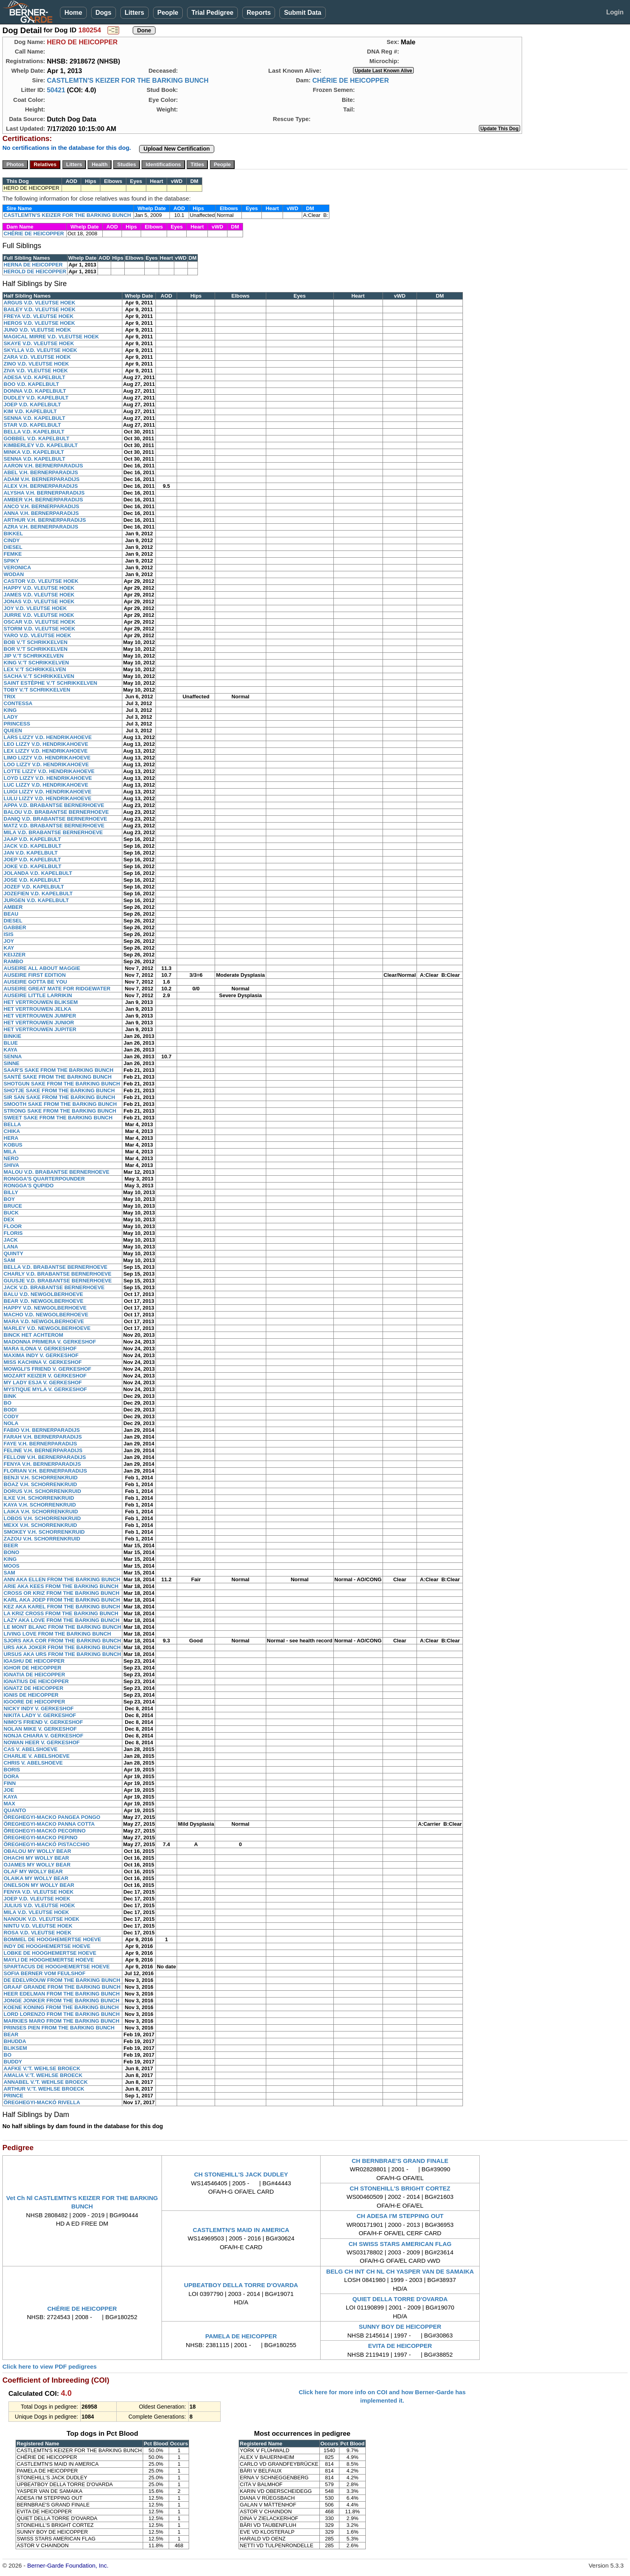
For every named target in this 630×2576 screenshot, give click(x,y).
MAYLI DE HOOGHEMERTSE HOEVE (49, 1960)
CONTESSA (18, 703)
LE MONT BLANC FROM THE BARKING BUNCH (62, 1627)
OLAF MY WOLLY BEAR (33, 1871)
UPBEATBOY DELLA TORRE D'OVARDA (241, 2285)
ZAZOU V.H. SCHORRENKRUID (42, 1539)
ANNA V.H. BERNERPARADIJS (41, 513)
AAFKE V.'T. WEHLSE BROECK (42, 2068)
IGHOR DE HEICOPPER (32, 1668)
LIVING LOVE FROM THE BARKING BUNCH (57, 1634)
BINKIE (12, 1036)
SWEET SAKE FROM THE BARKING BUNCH (58, 1118)
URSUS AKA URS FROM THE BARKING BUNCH (62, 1654)
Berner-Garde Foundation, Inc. (67, 2565)
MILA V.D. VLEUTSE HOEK (36, 1912)
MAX (9, 1804)
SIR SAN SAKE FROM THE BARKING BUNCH (59, 1097)
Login (615, 12)
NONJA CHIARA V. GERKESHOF (43, 1736)
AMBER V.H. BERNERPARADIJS (43, 500)
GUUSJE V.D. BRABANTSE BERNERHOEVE (58, 1281)
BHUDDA (15, 2041)
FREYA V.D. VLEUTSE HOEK (39, 316)
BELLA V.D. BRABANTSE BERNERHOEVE (56, 1267)
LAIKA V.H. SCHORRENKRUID (41, 1512)
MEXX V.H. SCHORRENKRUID (40, 1525)
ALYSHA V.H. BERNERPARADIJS (44, 493)
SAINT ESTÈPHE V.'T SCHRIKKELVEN (50, 683)
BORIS (12, 1770)
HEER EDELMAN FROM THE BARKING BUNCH (62, 1994)
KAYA (10, 1050)
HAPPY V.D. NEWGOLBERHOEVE (45, 1308)
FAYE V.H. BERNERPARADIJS (40, 1444)
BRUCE (13, 1206)
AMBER (13, 907)
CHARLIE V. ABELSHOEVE (37, 1756)
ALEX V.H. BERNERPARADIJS (41, 486)
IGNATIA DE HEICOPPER (34, 1675)
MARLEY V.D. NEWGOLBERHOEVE (47, 1328)
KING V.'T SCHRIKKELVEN (36, 663)
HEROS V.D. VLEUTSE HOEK (39, 323)
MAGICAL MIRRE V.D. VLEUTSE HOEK (51, 337)
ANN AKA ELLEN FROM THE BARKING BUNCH (62, 1579)
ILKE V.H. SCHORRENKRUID (39, 1498)
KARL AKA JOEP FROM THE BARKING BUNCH (62, 1600)
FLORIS (13, 1233)
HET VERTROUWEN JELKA (38, 1009)
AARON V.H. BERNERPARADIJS (43, 466)
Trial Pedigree (212, 12)
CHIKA (12, 1131)
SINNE (12, 1063)
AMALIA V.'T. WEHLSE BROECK (43, 2075)
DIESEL (13, 547)
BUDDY (13, 2062)
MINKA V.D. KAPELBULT (34, 452)
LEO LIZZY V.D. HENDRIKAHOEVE (46, 744)
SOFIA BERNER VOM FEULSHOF (45, 1973)
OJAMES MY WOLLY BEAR (37, 1865)
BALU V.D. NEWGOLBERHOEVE (43, 1294)
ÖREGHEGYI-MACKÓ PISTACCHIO (47, 1844)
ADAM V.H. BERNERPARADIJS (42, 479)
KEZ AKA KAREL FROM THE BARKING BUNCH (62, 1607)
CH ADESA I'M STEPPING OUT (400, 2215)
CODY (11, 1416)
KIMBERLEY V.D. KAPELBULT (41, 445)
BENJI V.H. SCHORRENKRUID (41, 1478)
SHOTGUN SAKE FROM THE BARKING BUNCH (62, 1084)
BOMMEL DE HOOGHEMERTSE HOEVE (52, 1939)
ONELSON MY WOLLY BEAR (39, 1885)
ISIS (9, 934)
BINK (10, 1396)
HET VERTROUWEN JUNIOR (39, 1023)
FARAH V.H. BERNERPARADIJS (43, 1437)
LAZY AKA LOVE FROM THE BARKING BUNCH (62, 1620)
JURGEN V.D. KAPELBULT (36, 900)
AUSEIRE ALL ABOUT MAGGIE (42, 968)
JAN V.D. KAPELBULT (31, 853)
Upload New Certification (177, 148)
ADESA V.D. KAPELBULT (34, 377)
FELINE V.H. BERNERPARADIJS (43, 1450)
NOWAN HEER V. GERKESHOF (42, 1742)
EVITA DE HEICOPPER (400, 2345)
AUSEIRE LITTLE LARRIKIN (38, 995)
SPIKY (11, 561)
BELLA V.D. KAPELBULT (34, 432)
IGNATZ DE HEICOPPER (33, 1688)
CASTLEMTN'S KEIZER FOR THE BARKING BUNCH (128, 80)
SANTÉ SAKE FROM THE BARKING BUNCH (58, 1077)
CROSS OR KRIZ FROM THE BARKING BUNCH (62, 1593)
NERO (11, 1158)
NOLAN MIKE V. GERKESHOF (40, 1729)
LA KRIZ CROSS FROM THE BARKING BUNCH (61, 1613)
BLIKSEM (15, 2048)
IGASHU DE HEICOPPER (34, 1661)
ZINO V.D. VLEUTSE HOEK (36, 364)
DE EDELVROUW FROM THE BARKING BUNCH (62, 1980)
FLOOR (13, 1226)
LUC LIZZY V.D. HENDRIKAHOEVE (46, 785)
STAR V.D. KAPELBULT (32, 425)
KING (10, 710)
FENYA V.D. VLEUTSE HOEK (39, 1892)
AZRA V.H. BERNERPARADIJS (41, 527)
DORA (11, 1776)
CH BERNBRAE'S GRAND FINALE (400, 2160)
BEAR (11, 2034)
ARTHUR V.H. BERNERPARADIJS (45, 520)
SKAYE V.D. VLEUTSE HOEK (39, 343)
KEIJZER (15, 955)
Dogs (104, 12)
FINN (10, 1783)
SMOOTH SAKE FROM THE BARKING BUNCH (60, 1104)
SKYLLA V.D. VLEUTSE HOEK (40, 350)
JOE (9, 1790)
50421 (56, 89)
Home (73, 12)
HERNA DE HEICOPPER (33, 265)
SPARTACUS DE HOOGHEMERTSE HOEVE (57, 1967)
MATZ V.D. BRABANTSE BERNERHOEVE (54, 826)
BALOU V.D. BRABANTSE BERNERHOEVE (56, 812)
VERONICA (17, 567)
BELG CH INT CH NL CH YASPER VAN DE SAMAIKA (400, 2271)
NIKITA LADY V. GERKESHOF (40, 1715)
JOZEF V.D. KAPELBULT (34, 887)
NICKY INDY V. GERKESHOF (39, 1708)
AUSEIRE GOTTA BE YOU (35, 982)
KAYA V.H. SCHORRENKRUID (40, 1505)
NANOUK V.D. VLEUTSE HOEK (42, 1919)
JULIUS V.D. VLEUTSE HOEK (39, 1905)
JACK (11, 1240)
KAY (9, 948)
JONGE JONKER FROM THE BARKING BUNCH (62, 2001)
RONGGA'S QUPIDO (29, 1186)
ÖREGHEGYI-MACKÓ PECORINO (45, 1831)
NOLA (11, 1423)
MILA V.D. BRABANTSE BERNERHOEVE (53, 832)
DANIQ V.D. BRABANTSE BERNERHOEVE (55, 819)
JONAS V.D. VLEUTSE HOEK (39, 601)
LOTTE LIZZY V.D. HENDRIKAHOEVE (49, 771)
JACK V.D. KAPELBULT (32, 846)
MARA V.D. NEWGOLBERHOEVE (44, 1321)
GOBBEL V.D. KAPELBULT (36, 438)
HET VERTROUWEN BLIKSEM (41, 1002)
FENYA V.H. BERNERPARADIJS (42, 1464)
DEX (9, 1219)
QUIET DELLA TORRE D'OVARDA (400, 2299)
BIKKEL (13, 534)
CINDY (12, 540)
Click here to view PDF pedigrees (49, 2366)
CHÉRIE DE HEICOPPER (350, 80)
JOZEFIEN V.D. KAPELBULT (38, 893)
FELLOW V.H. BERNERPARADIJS (45, 1457)
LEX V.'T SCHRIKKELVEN (35, 669)
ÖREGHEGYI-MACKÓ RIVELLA (42, 2102)
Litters (134, 12)
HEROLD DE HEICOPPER (35, 271)
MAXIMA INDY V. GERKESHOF (41, 1355)
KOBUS (13, 1145)
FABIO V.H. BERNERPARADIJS (42, 1430)
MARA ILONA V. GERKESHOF (40, 1349)
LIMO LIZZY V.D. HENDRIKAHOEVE (47, 758)
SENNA (13, 1056)
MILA (10, 1152)
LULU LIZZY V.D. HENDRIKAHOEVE (48, 798)
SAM (9, 1260)
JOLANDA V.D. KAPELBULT (38, 873)
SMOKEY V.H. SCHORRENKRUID (44, 1532)
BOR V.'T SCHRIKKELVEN (36, 649)
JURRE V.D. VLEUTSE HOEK (39, 615)
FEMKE (13, 554)
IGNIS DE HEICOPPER (31, 1695)
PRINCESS (17, 724)
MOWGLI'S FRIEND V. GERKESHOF (47, 1369)
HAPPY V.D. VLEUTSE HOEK (39, 588)
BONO (11, 1552)
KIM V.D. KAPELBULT (30, 411)
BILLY (11, 1192)
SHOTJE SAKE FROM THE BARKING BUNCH (59, 1090)
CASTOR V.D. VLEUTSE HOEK (41, 581)
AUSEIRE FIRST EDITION (35, 975)
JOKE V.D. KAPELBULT (32, 866)
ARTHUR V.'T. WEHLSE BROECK (44, 2089)
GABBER (15, 927)
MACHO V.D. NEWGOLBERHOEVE (46, 1315)
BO (8, 1403)
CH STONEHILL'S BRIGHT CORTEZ (400, 2188)
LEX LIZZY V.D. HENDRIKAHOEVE (46, 751)
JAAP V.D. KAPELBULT (32, 839)
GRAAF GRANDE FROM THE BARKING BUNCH (62, 1987)
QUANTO (15, 1810)
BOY (9, 1199)
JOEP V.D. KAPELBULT (32, 404)
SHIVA (11, 1165)
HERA (11, 1138)
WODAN (14, 574)
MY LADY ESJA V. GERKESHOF (43, 1382)
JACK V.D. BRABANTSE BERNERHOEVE (54, 1287)
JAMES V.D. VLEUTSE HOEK (39, 595)
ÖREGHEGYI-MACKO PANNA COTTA (49, 1824)
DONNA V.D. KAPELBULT (35, 391)
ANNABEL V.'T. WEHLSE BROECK (46, 2082)
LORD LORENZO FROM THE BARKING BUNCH (62, 2014)
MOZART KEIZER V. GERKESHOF (45, 1376)
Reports (259, 12)
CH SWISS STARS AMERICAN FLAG (400, 2243)
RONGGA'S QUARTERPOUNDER (44, 1179)
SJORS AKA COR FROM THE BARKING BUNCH (62, 1641)
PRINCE (13, 2096)
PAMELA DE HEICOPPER (241, 2336)
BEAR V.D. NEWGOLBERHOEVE (44, 1301)
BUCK (11, 1213)
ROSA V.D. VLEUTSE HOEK (38, 1933)
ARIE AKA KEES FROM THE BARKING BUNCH (61, 1586)
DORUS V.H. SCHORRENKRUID (42, 1491)
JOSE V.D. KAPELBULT (32, 880)
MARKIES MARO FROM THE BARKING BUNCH (62, 2021)
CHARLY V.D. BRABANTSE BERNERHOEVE (58, 1274)
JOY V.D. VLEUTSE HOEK (35, 608)
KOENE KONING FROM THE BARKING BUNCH (61, 2007)
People (168, 12)
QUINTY (13, 1253)
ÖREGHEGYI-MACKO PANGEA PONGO (52, 1817)
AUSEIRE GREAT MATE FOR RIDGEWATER (57, 989)
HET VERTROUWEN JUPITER (40, 1029)
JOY (9, 941)
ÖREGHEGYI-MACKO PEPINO (41, 1838)
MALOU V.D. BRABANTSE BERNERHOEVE (57, 1172)
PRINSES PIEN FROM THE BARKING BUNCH (59, 2028)
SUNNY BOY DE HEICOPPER (400, 2326)
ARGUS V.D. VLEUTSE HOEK (39, 303)
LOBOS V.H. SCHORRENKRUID (42, 1518)
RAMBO (13, 961)
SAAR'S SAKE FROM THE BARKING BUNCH (59, 1070)
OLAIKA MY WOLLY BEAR (36, 1878)
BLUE (11, 1043)
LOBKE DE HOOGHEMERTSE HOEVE (50, 1953)
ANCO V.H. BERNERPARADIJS (41, 506)
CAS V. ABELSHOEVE (31, 1749)
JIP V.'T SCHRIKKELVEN (34, 656)
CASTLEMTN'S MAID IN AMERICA (241, 2229)
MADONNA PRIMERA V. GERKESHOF (50, 1342)
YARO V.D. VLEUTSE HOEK (37, 635)
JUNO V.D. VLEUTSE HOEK (37, 330)
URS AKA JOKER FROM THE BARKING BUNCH (62, 1647)
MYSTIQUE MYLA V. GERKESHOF (45, 1389)
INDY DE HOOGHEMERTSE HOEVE (47, 1946)
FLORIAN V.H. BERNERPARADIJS (45, 1471)
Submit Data (302, 12)
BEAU (11, 914)
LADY (11, 717)
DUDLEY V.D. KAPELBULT (36, 398)
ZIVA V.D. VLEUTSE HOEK (36, 371)
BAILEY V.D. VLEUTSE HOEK (40, 309)
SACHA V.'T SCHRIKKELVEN (39, 676)
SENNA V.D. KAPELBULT (34, 418)
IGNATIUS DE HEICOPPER (36, 1681)
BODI (10, 1410)
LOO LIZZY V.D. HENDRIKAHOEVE (46, 764)
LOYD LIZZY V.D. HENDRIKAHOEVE (48, 778)
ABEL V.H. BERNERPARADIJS (41, 472)
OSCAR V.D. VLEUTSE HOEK (39, 622)
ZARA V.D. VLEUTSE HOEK (37, 357)
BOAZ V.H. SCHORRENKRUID (40, 1484)
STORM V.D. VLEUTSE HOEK (39, 629)
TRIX (10, 697)
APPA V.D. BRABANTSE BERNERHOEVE (54, 805)
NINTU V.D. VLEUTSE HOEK (38, 1926)
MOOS (12, 1566)
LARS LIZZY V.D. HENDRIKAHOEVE (48, 737)
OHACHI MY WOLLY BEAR (36, 1858)
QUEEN (13, 730)
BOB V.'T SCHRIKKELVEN (36, 642)
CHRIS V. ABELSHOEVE (33, 1763)
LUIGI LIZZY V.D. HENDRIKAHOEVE (48, 792)
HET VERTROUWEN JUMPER (40, 1016)
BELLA (12, 1124)
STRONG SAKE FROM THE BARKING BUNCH (60, 1111)
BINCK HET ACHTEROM (33, 1335)
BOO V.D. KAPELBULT (31, 384)
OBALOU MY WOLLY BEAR (37, 1851)
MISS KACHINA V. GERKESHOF (43, 1362)
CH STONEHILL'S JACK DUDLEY (241, 2174)
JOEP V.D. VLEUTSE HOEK (37, 1899)
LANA (11, 1247)
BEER (11, 1545)
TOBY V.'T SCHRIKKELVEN (37, 690)
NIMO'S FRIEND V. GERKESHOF (43, 1722)
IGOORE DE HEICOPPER (34, 1702)
